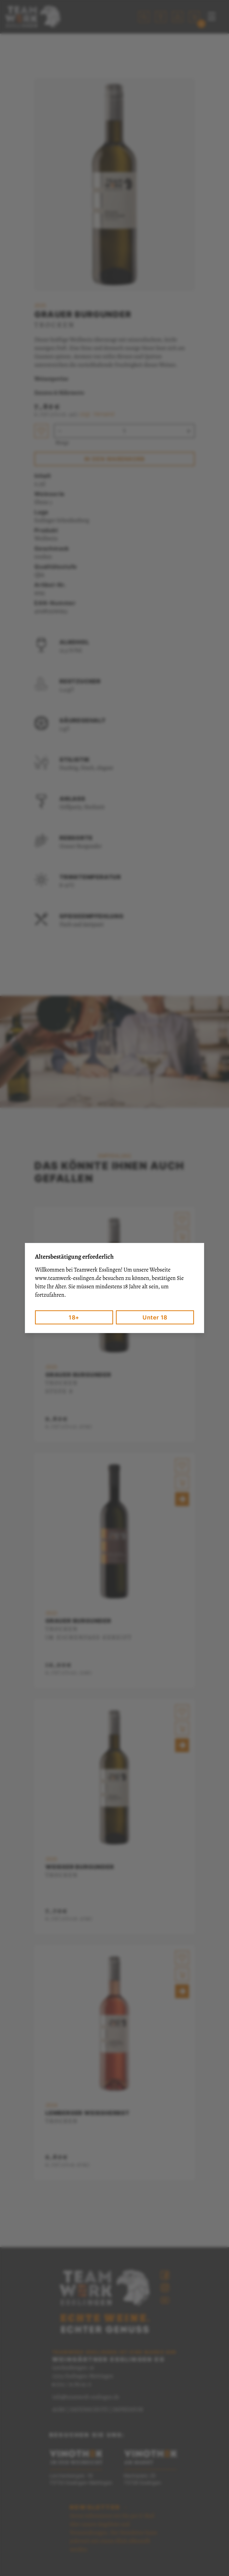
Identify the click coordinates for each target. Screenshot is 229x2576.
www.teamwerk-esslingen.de (68, 1278)
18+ (74, 1317)
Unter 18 (155, 1317)
